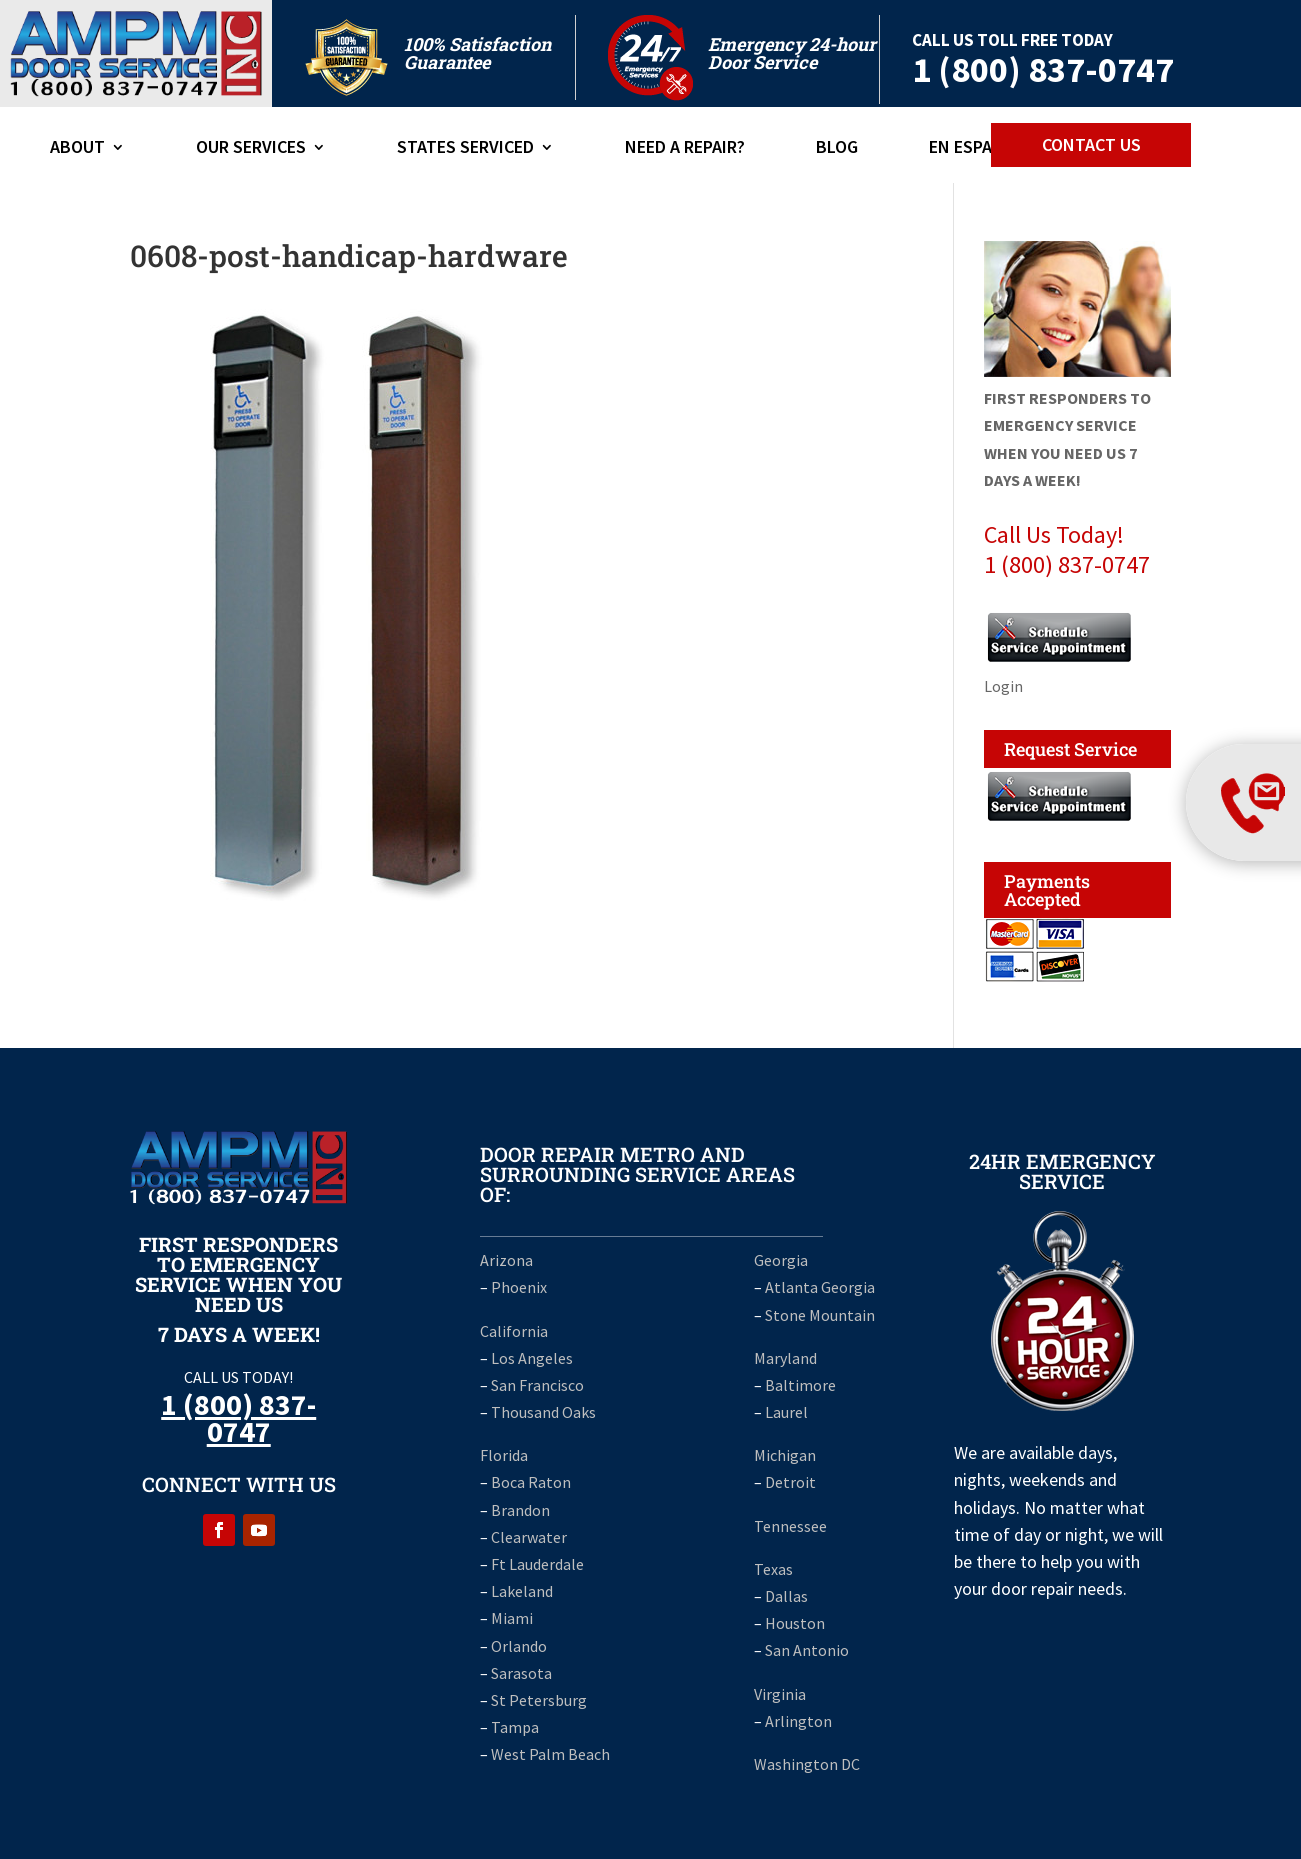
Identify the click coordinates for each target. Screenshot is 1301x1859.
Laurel (786, 1412)
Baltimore (800, 1385)
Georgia (781, 1260)
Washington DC (807, 1764)
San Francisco (537, 1385)
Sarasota (521, 1673)
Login (1003, 686)
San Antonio (807, 1650)
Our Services (251, 149)
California (514, 1331)
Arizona (506, 1260)
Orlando (519, 1646)
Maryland (785, 1358)
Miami (512, 1618)
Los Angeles (532, 1358)
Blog (837, 149)
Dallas (786, 1596)
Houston (795, 1623)
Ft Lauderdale (536, 1564)
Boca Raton (531, 1482)
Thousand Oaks (543, 1412)
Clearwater (529, 1537)
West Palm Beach (550, 1754)
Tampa (515, 1727)
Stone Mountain (820, 1315)
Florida (504, 1455)
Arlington (798, 1721)
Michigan (785, 1455)
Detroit (790, 1482)
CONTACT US (1091, 144)
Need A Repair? (685, 149)
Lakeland (522, 1591)
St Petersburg (539, 1700)
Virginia (780, 1694)
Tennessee (790, 1526)
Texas (773, 1569)
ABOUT (77, 149)
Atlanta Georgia (820, 1287)
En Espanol (977, 149)
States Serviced (465, 149)
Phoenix (519, 1287)
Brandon (520, 1510)
